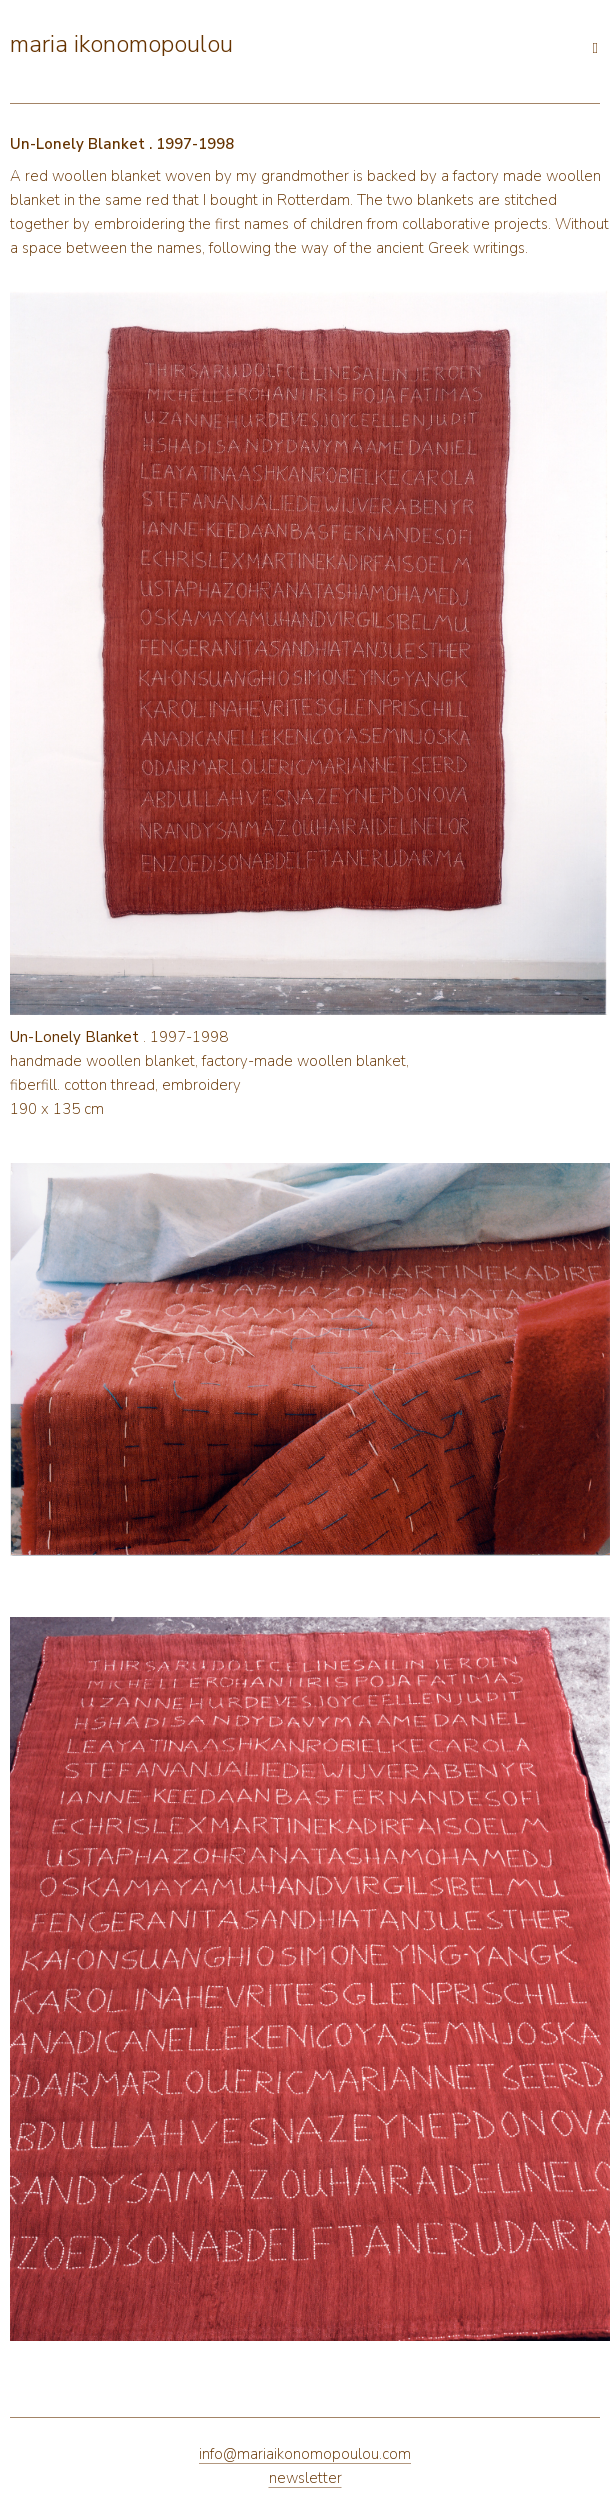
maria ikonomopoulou (121, 44)
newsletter (305, 2478)
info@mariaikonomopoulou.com (305, 2454)
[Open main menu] (242, 41)
